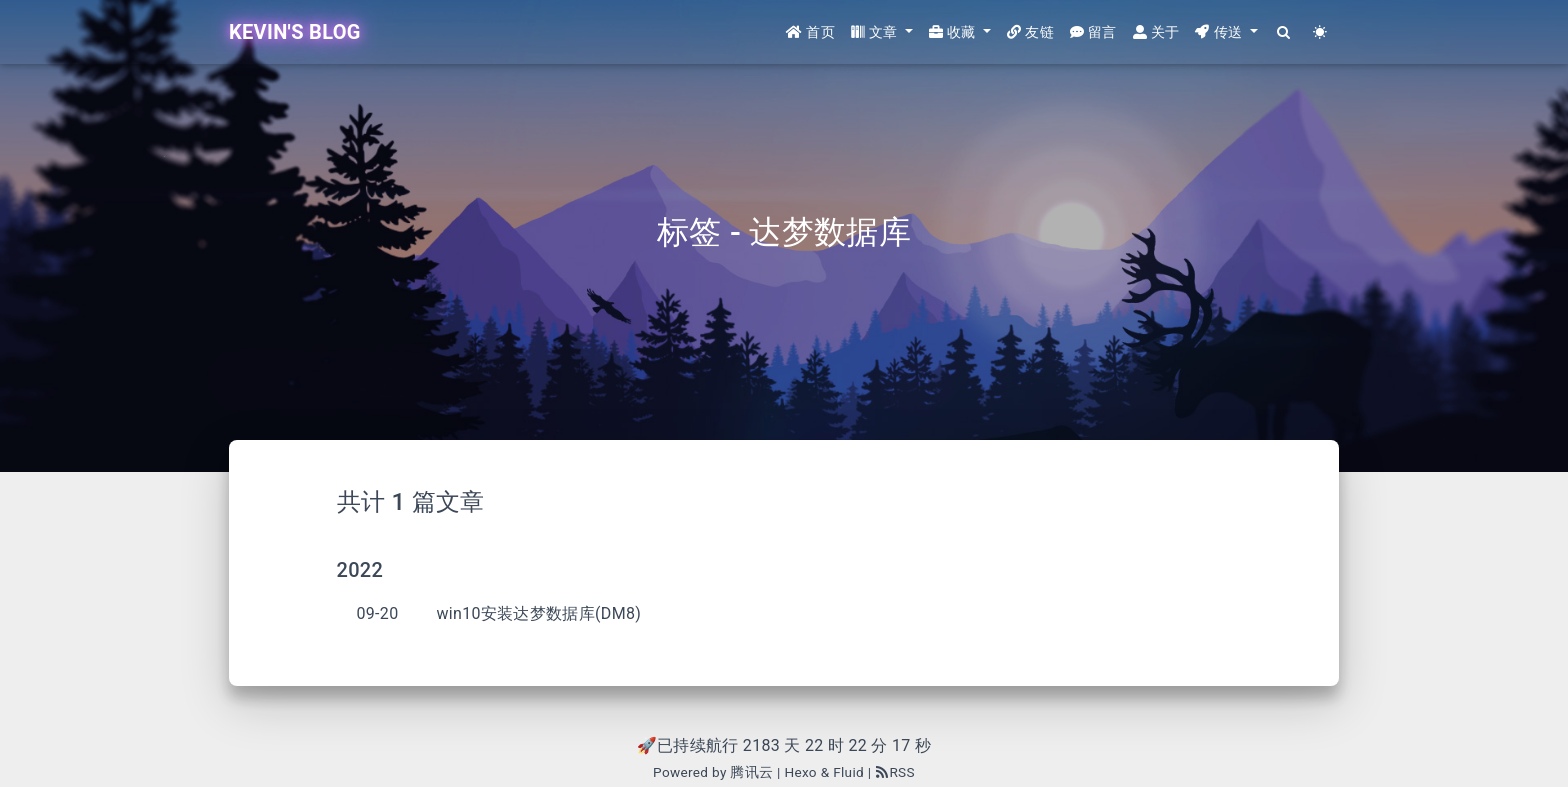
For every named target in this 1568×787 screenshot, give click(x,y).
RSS (895, 772)
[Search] (1284, 32)
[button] (882, 32)
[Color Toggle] (1320, 32)
